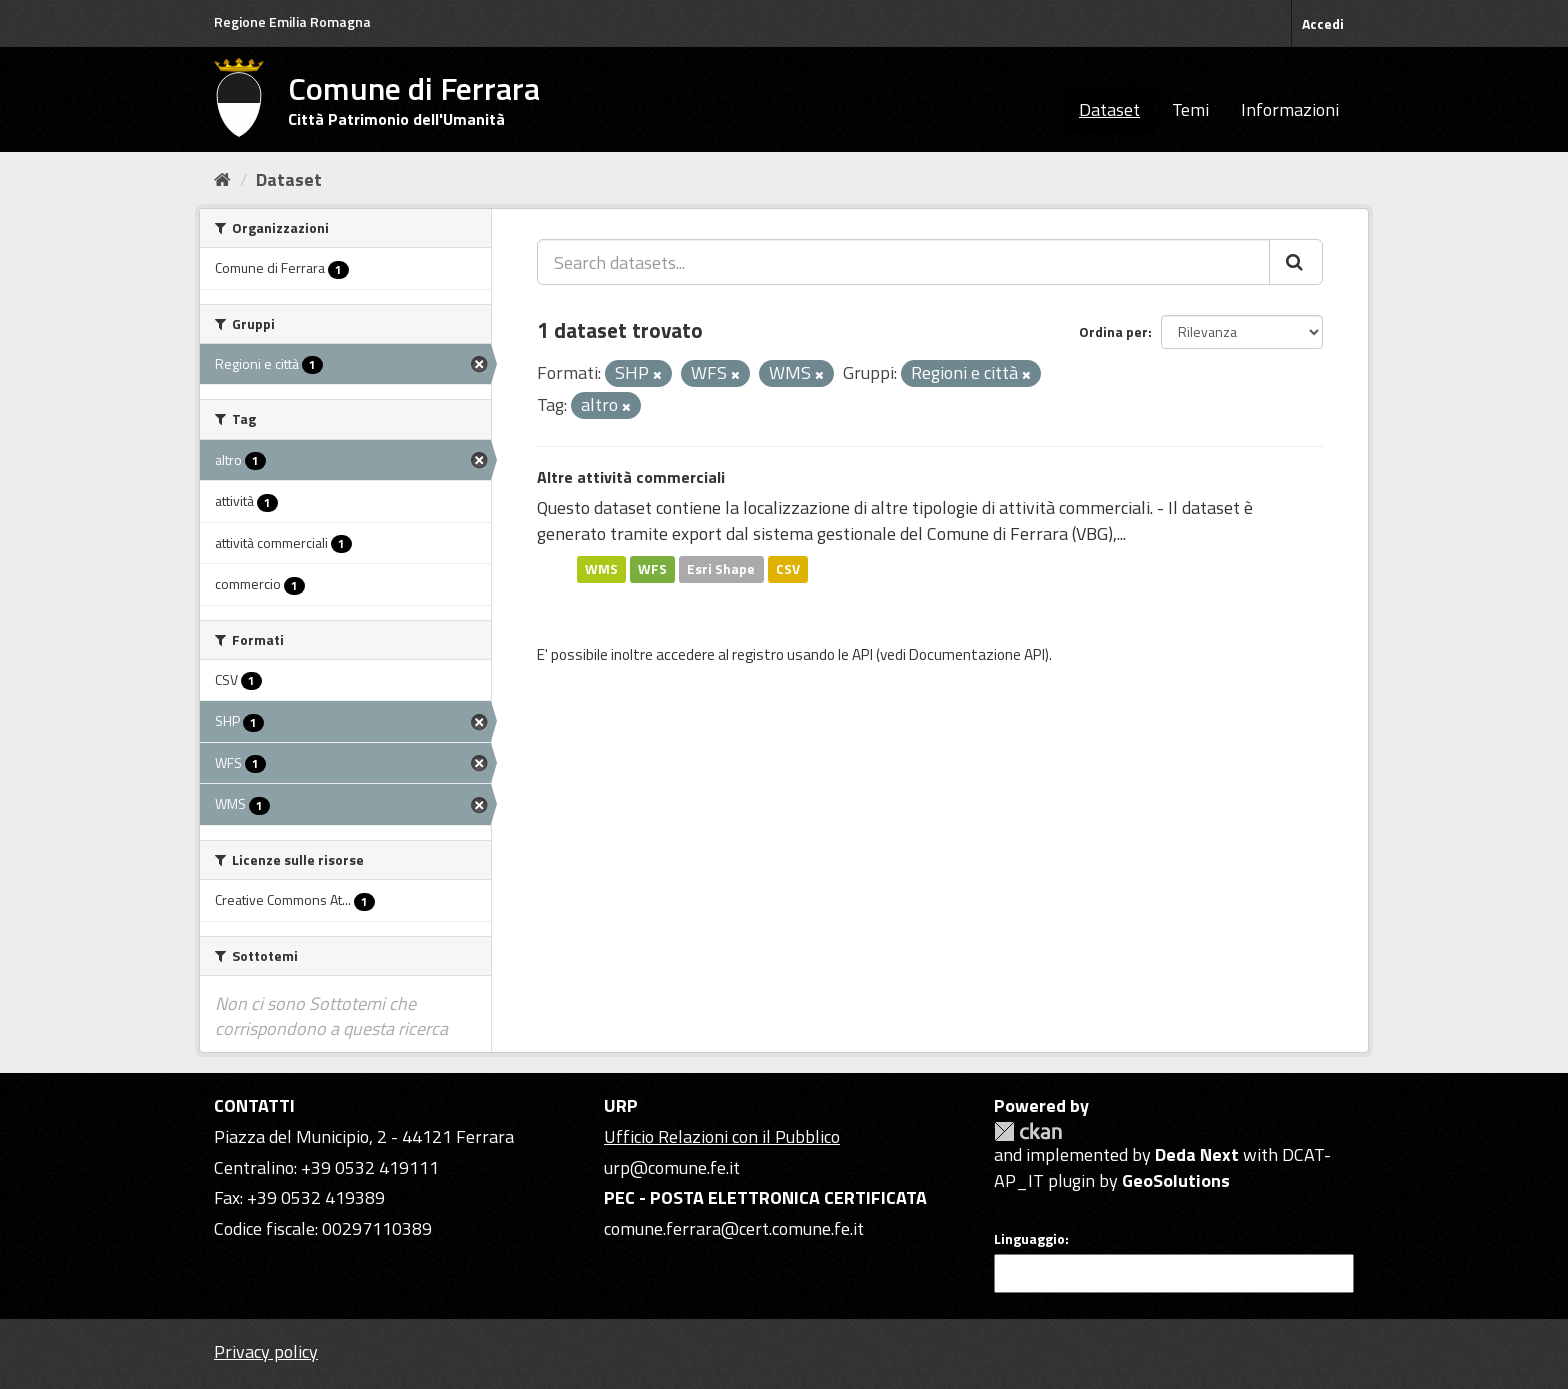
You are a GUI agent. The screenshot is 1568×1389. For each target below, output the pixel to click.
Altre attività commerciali (631, 477)
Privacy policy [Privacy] (266, 1351)
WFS (652, 569)
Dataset (1109, 109)
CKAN (1028, 1131)
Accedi (1323, 23)
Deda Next (1197, 1154)
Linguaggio (1029, 1239)
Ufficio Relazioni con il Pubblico (722, 1136)
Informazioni (1290, 109)
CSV (788, 569)
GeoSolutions (1176, 1180)
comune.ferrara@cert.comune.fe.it (734, 1228)
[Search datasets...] (903, 262)
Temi (1190, 109)
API (862, 654)
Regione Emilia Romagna (292, 21)
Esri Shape (721, 569)
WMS (601, 569)
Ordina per (1113, 331)
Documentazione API (977, 654)
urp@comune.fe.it (672, 1167)
